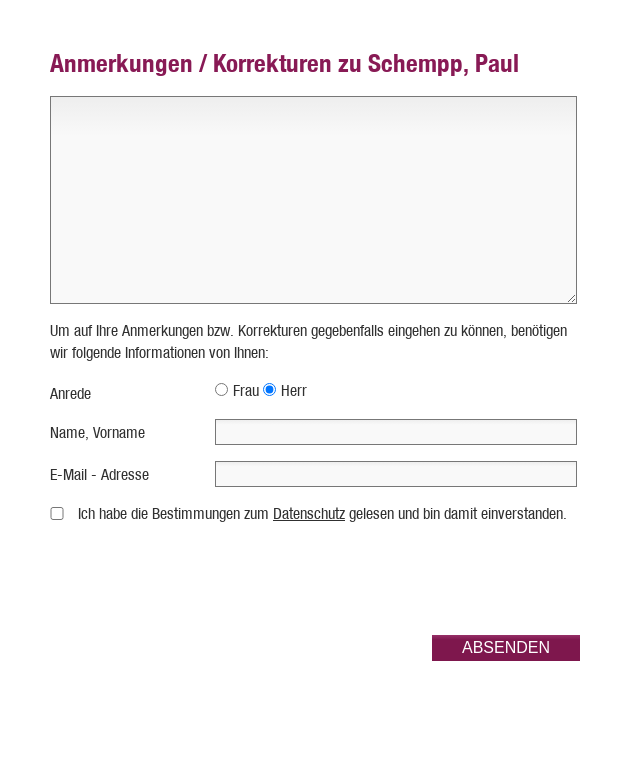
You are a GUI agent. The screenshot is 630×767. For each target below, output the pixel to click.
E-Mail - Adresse (99, 474)
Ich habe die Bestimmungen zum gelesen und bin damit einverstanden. (322, 513)
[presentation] (428, 580)
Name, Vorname (97, 432)
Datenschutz (309, 513)
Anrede (70, 393)
